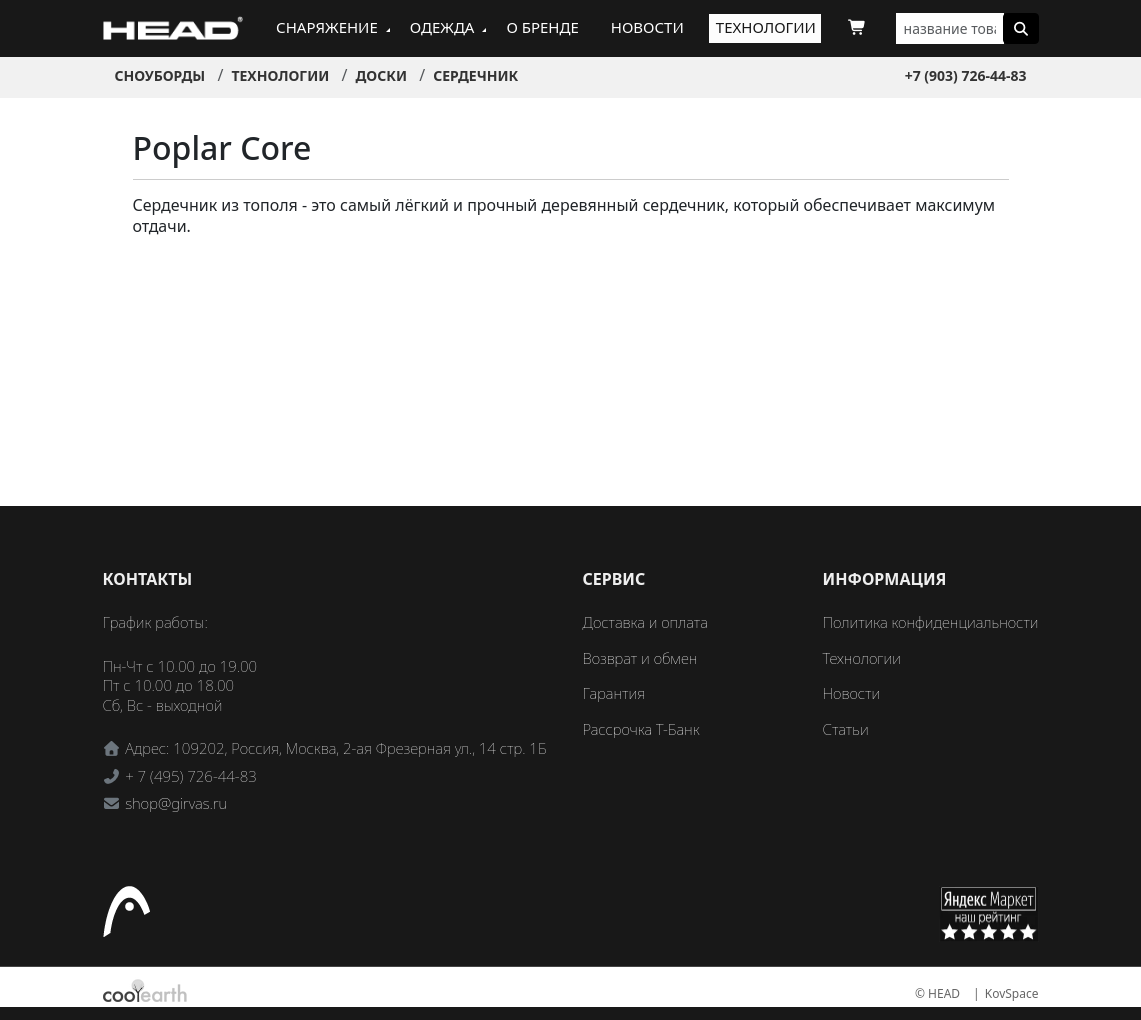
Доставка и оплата (645, 622)
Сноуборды (160, 75)
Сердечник (475, 75)
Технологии (766, 27)
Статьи (846, 729)
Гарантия (614, 693)
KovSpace (1012, 993)
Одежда (442, 27)
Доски (381, 75)
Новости (647, 27)
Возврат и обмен (640, 658)
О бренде (542, 27)
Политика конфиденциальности (931, 622)
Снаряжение (327, 27)
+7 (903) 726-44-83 (966, 75)
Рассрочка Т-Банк (641, 729)
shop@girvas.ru (176, 803)
